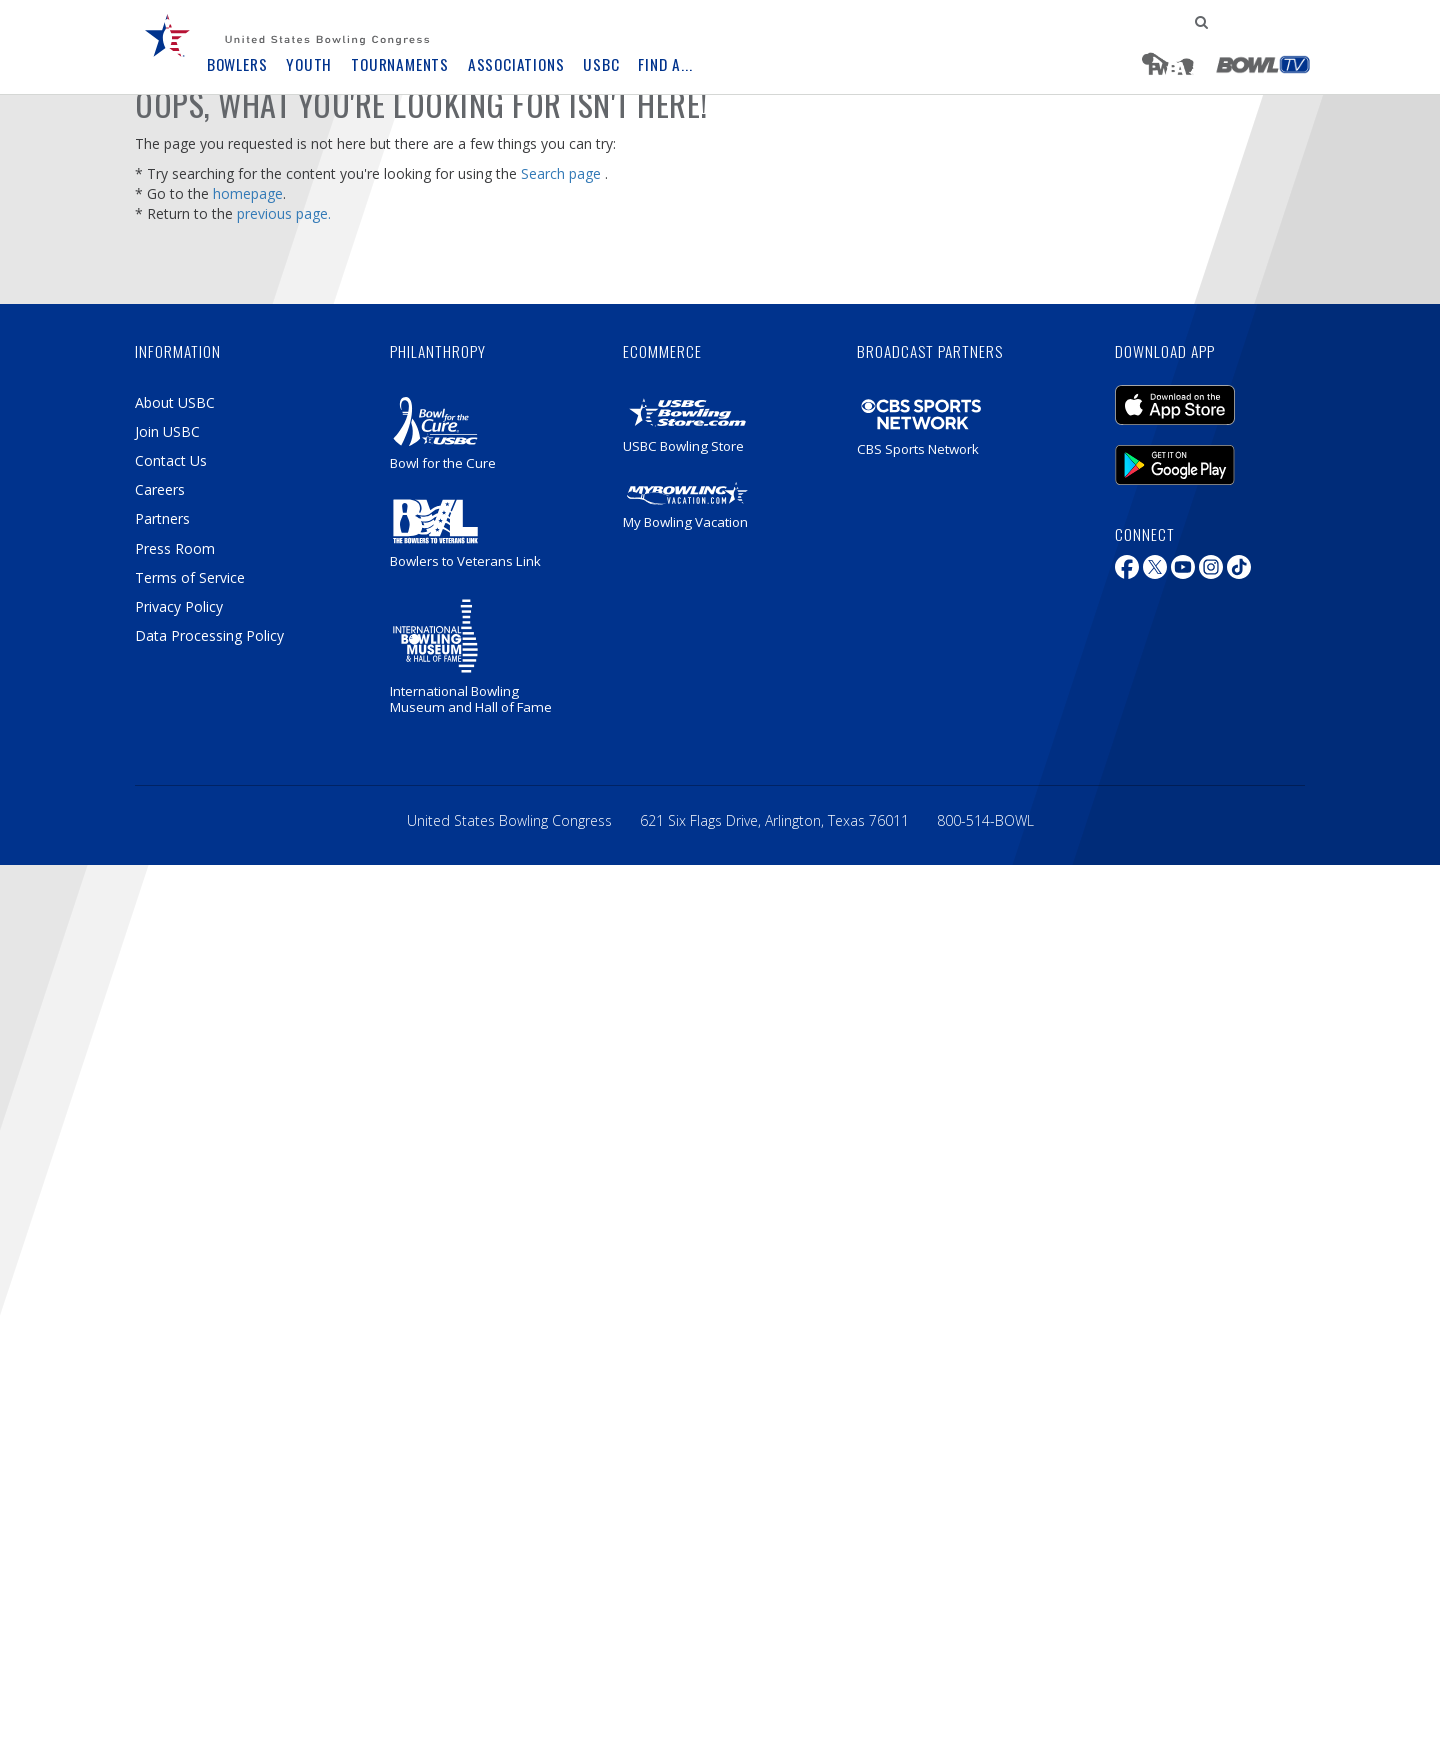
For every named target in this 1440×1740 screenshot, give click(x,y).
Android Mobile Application (1175, 465)
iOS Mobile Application (1175, 405)
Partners (162, 518)
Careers (160, 489)
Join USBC (167, 431)
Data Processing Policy (209, 635)
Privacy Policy (179, 606)
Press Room (175, 548)
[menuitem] (180, 50)
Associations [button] (516, 64)
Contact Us (171, 460)
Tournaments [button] (400, 64)
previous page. (284, 213)
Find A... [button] (665, 64)
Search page (561, 173)
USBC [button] (601, 64)
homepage (248, 193)
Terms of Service (190, 577)
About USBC (175, 402)
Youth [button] (309, 64)
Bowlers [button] (237, 64)
